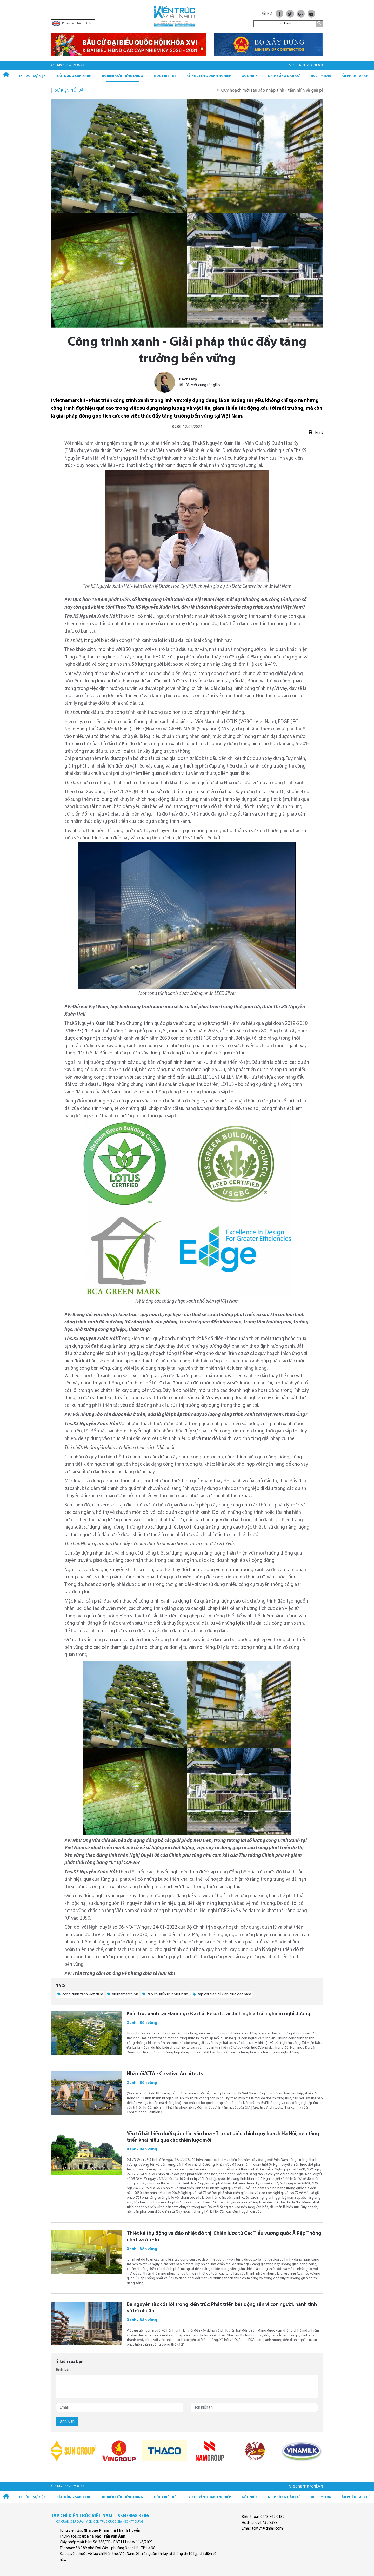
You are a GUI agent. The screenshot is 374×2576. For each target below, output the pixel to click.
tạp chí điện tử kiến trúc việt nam (222, 1994)
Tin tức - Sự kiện (31, 76)
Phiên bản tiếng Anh (71, 23)
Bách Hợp (188, 379)
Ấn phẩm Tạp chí (356, 76)
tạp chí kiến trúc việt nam (165, 1994)
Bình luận (63, 2370)
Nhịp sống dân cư (284, 76)
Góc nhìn (250, 76)
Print (316, 432)
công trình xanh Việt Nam (80, 1994)
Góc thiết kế (165, 76)
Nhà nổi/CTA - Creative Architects (165, 2073)
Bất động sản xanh (73, 76)
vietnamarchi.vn (122, 1994)
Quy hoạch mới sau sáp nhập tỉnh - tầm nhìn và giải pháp (294, 90)
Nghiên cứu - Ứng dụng (122, 76)
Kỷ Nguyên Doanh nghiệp (208, 76)
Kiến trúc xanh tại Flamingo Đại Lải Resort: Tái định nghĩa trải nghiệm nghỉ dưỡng (218, 2013)
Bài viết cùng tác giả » (199, 385)
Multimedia (320, 76)
